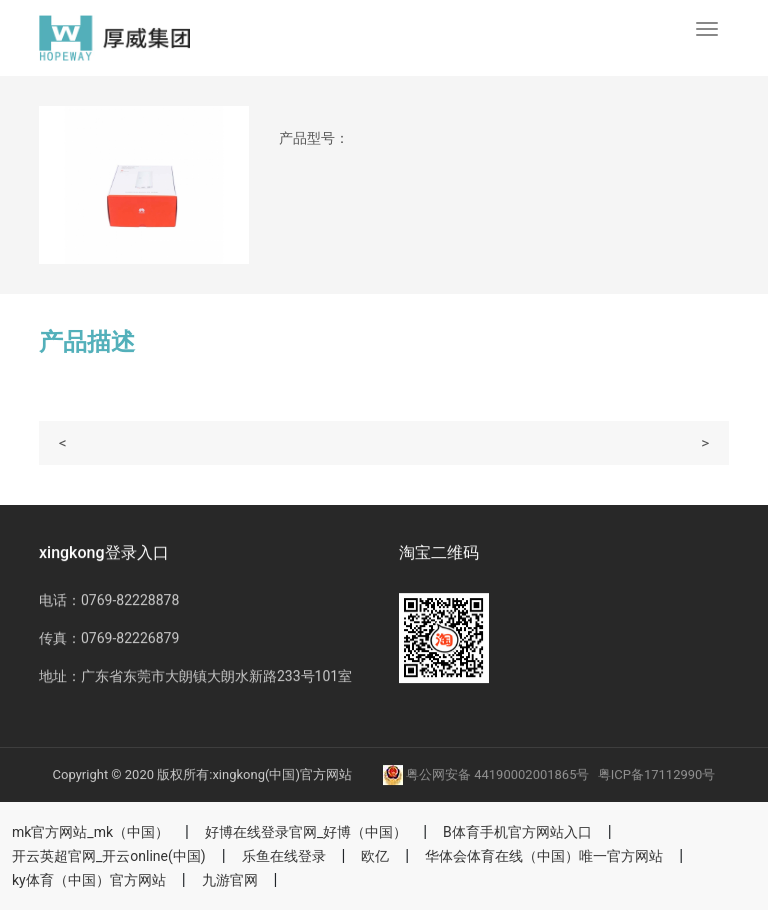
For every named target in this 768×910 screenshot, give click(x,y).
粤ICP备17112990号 (657, 774)
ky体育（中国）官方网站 (89, 880)
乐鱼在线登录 (284, 856)
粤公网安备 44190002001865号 (488, 774)
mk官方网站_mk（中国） (90, 832)
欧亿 (375, 856)
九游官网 (230, 880)
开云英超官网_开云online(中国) (109, 856)
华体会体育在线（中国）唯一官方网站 (544, 856)
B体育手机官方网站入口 (517, 832)
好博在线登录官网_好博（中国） (306, 832)
